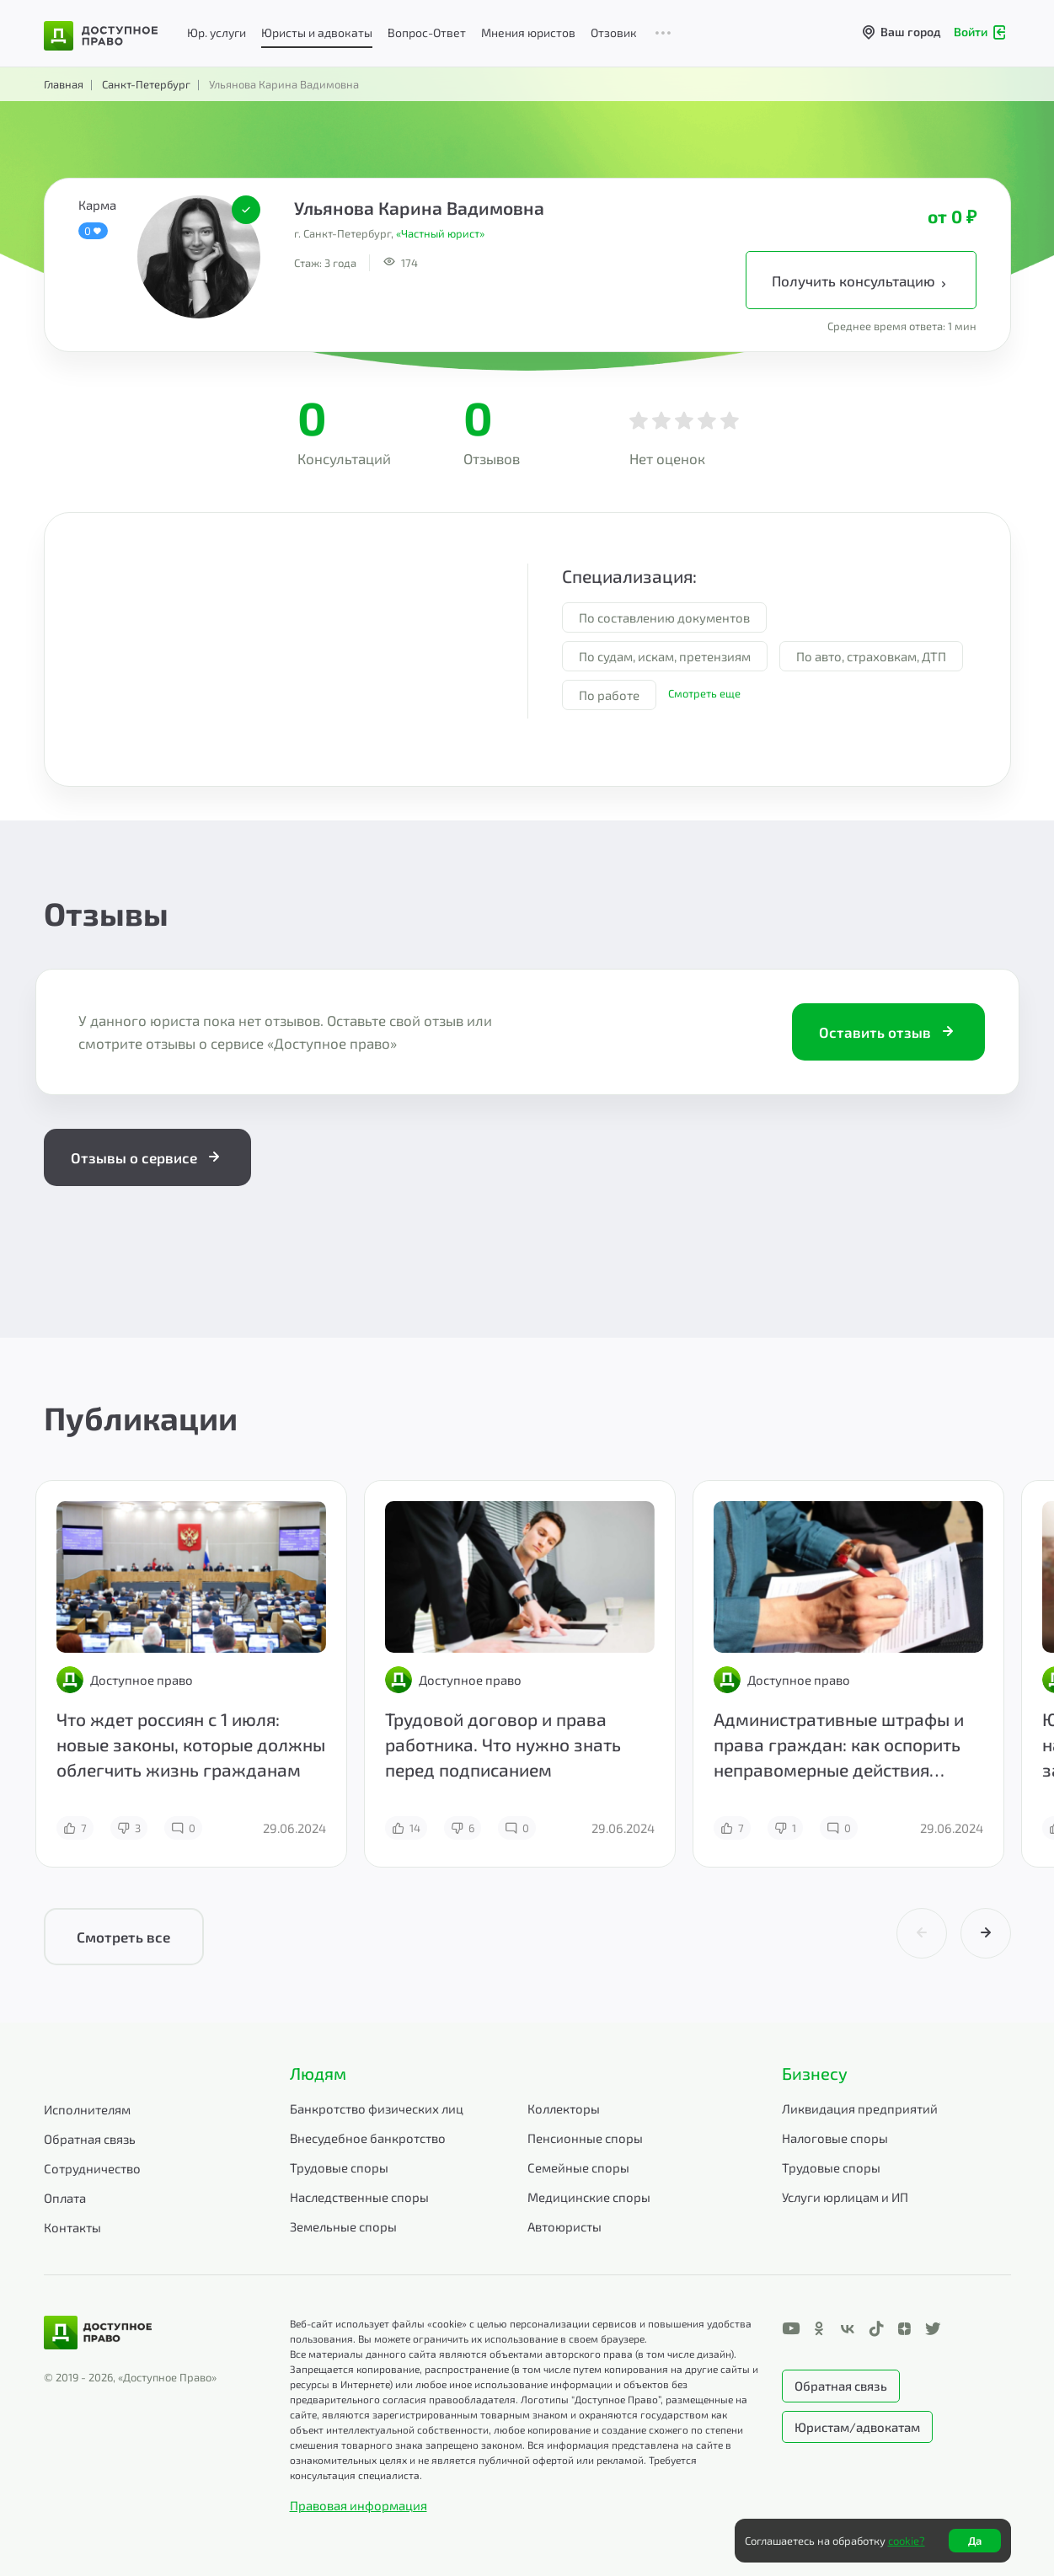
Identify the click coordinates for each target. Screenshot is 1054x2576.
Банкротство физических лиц (376, 2108)
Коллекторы (563, 2108)
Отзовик (614, 32)
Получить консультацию (861, 281)
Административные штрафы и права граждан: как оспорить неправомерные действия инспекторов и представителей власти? (843, 1769)
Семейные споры (578, 2167)
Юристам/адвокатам (857, 2426)
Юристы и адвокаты (316, 32)
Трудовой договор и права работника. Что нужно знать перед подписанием (503, 1744)
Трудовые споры (339, 2167)
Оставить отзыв (888, 1032)
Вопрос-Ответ (427, 32)
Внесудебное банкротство (368, 2138)
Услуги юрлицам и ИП (845, 2197)
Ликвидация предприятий (860, 2108)
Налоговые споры (835, 2138)
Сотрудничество (92, 2168)
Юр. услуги (216, 32)
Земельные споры (343, 2226)
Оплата (65, 2197)
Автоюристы (564, 2226)
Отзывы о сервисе (147, 1157)
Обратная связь (90, 2138)
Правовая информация (358, 2505)
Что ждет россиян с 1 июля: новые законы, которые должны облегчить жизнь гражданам (190, 1744)
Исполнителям (87, 2109)
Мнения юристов (528, 32)
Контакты (72, 2227)
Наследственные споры (359, 2197)
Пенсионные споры (585, 2138)
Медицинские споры (588, 2197)
